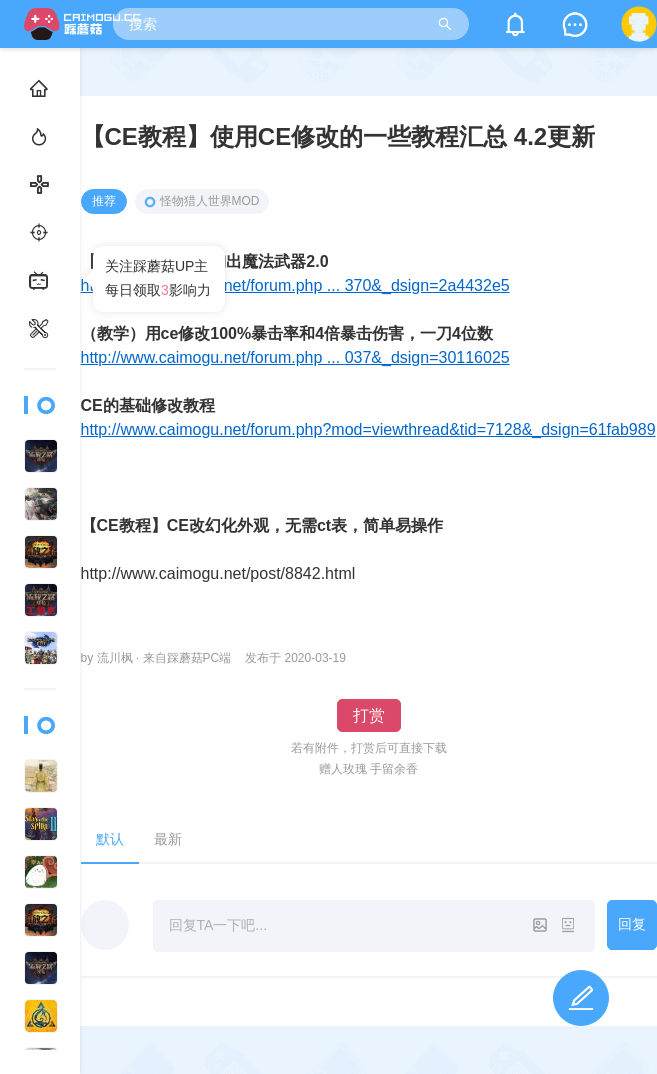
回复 (632, 924)
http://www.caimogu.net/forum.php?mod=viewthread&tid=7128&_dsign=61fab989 (368, 429)
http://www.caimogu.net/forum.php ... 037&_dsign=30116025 (295, 357)
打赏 (369, 715)
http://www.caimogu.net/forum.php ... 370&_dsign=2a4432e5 (295, 285)
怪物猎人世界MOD (202, 201)
